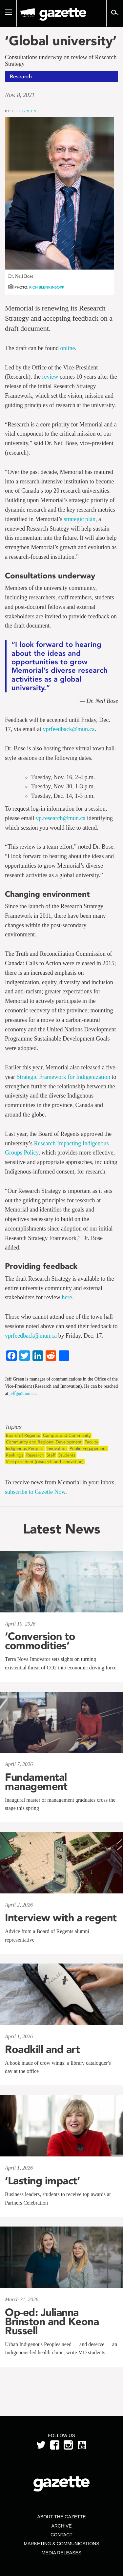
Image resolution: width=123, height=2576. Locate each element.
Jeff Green (24, 110)
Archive (61, 2526)
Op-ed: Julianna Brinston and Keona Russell (52, 2321)
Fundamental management (36, 1782)
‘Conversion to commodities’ (40, 1641)
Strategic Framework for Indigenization (63, 1077)
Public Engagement (88, 1448)
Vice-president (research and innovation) (45, 1461)
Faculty (91, 1441)
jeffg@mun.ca (23, 1393)
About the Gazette (61, 2516)
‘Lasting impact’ (42, 2180)
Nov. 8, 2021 (20, 95)
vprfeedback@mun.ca (68, 729)
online (67, 348)
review (50, 376)
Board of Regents (23, 1435)
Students (66, 1455)
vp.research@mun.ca (61, 818)
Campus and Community (67, 1435)
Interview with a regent (61, 1917)
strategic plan (79, 519)
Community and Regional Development (44, 1441)
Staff (51, 1455)
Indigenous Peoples (25, 1448)
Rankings (14, 1455)
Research (35, 1455)
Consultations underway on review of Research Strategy (60, 60)
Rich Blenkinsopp (46, 287)
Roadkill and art (42, 2049)
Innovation (57, 1448)
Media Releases (61, 2552)
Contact (61, 2534)
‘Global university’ (61, 40)
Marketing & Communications (61, 2543)
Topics (13, 1427)
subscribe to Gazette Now (35, 1492)
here (67, 1297)
